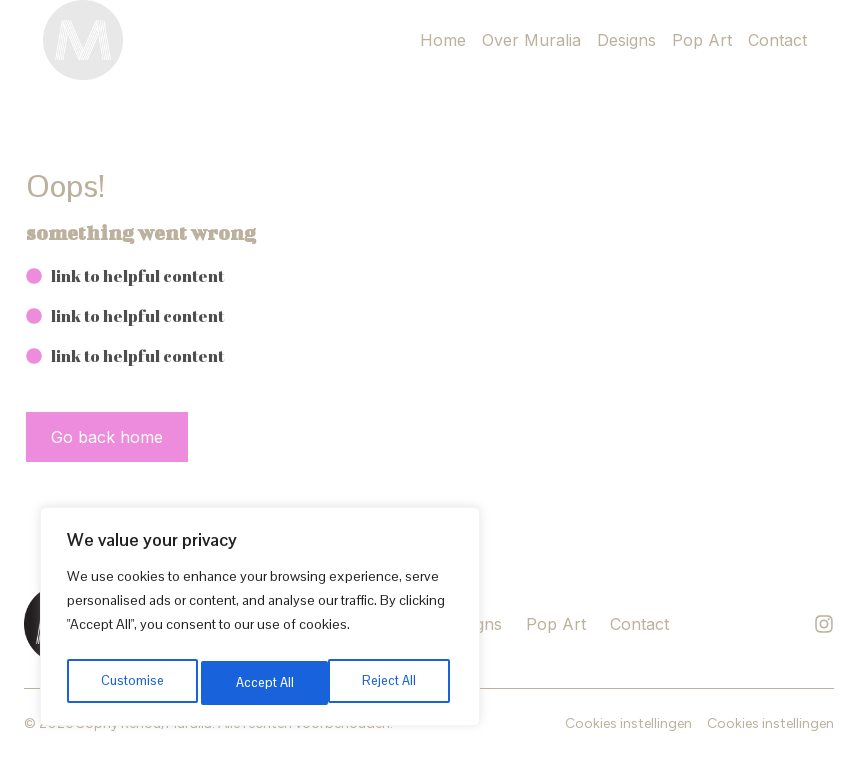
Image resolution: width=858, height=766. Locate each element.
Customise (131, 683)
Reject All (262, 683)
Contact (777, 40)
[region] (260, 621)
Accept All (392, 683)
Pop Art (702, 40)
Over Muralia (531, 40)
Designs (626, 40)
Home (443, 40)
